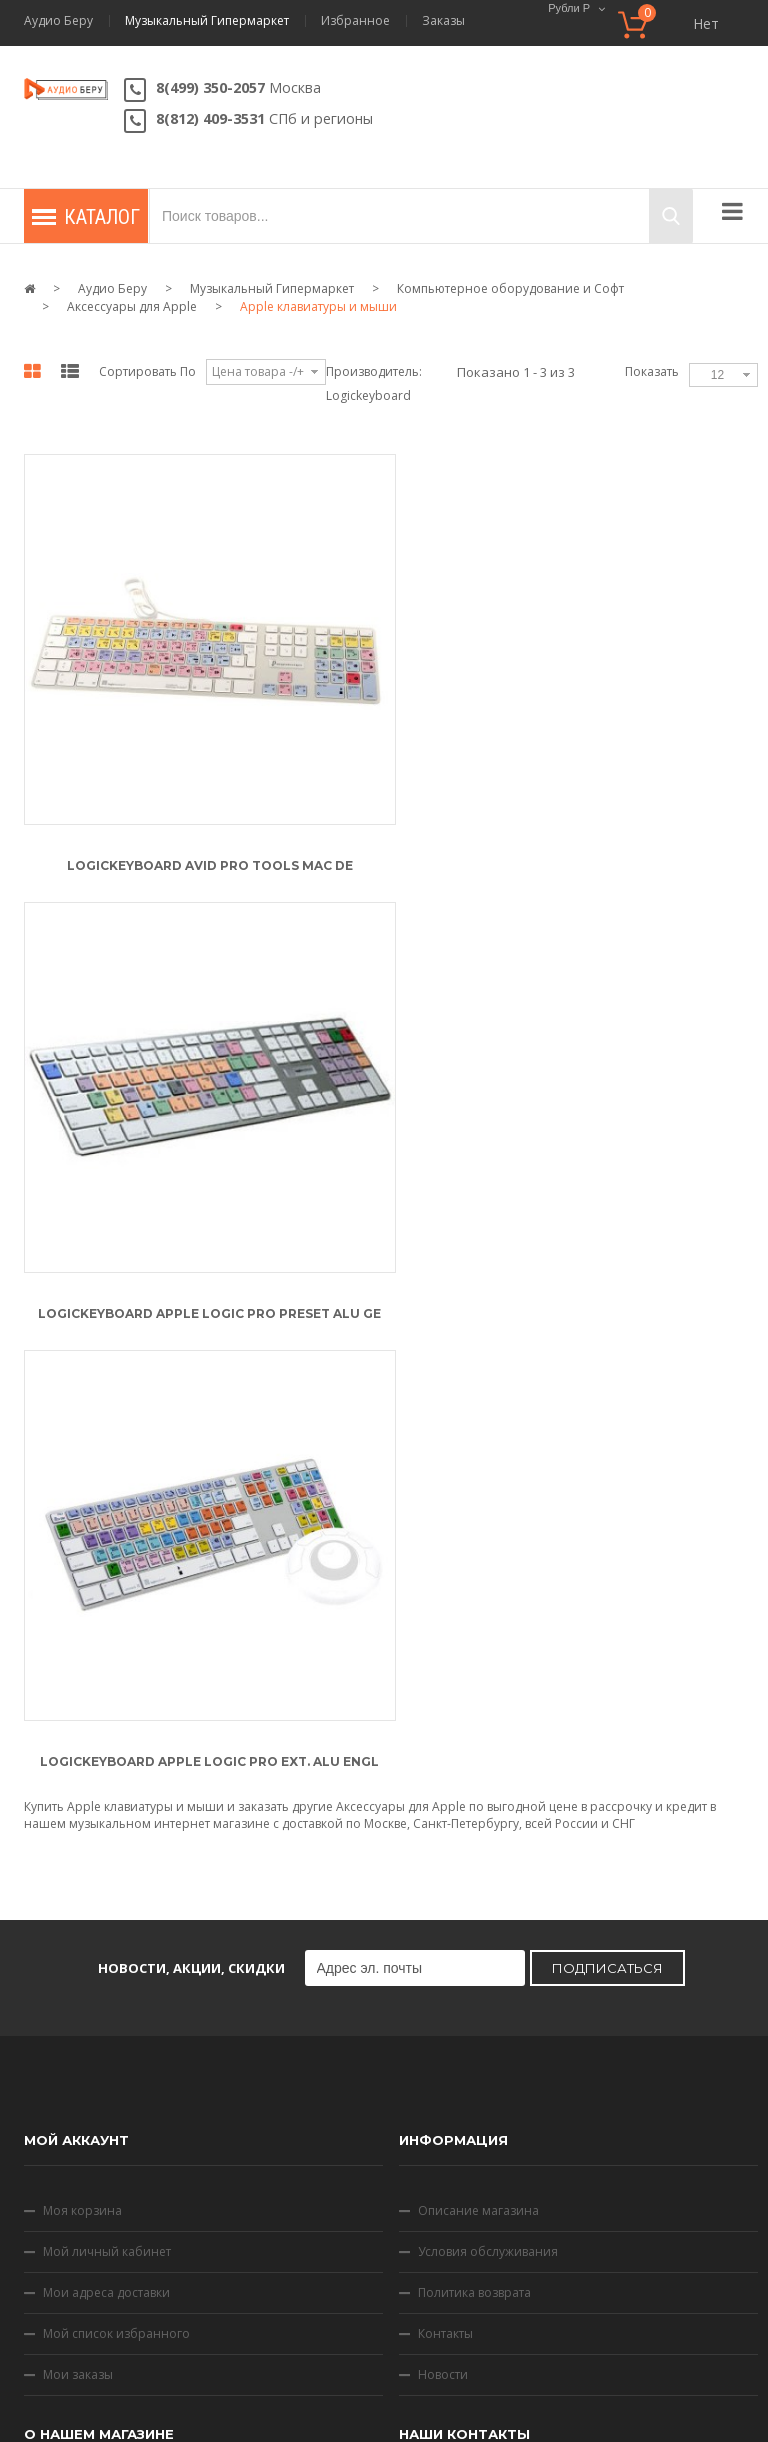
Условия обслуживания (488, 1792)
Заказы (443, 21)
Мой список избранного (116, 1874)
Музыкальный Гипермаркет (207, 21)
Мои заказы (78, 1915)
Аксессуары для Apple (132, 306)
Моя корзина (82, 1751)
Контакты (445, 1874)
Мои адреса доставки (106, 1833)
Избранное (355, 21)
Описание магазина (478, 1751)
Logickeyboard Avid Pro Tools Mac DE (207, 859)
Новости (443, 1915)
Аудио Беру (58, 21)
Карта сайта (550, 2324)
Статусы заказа (87, 2085)
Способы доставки (98, 2208)
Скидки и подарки (97, 2126)
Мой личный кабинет (107, 1792)
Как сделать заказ (95, 2044)
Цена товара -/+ (258, 371)
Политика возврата (474, 1833)
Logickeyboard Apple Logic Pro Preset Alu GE (589, 859)
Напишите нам (509, 2109)
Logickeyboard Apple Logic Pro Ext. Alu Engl (207, 1301)
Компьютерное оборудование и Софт (510, 288)
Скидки (468, 2324)
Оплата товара (86, 2167)
